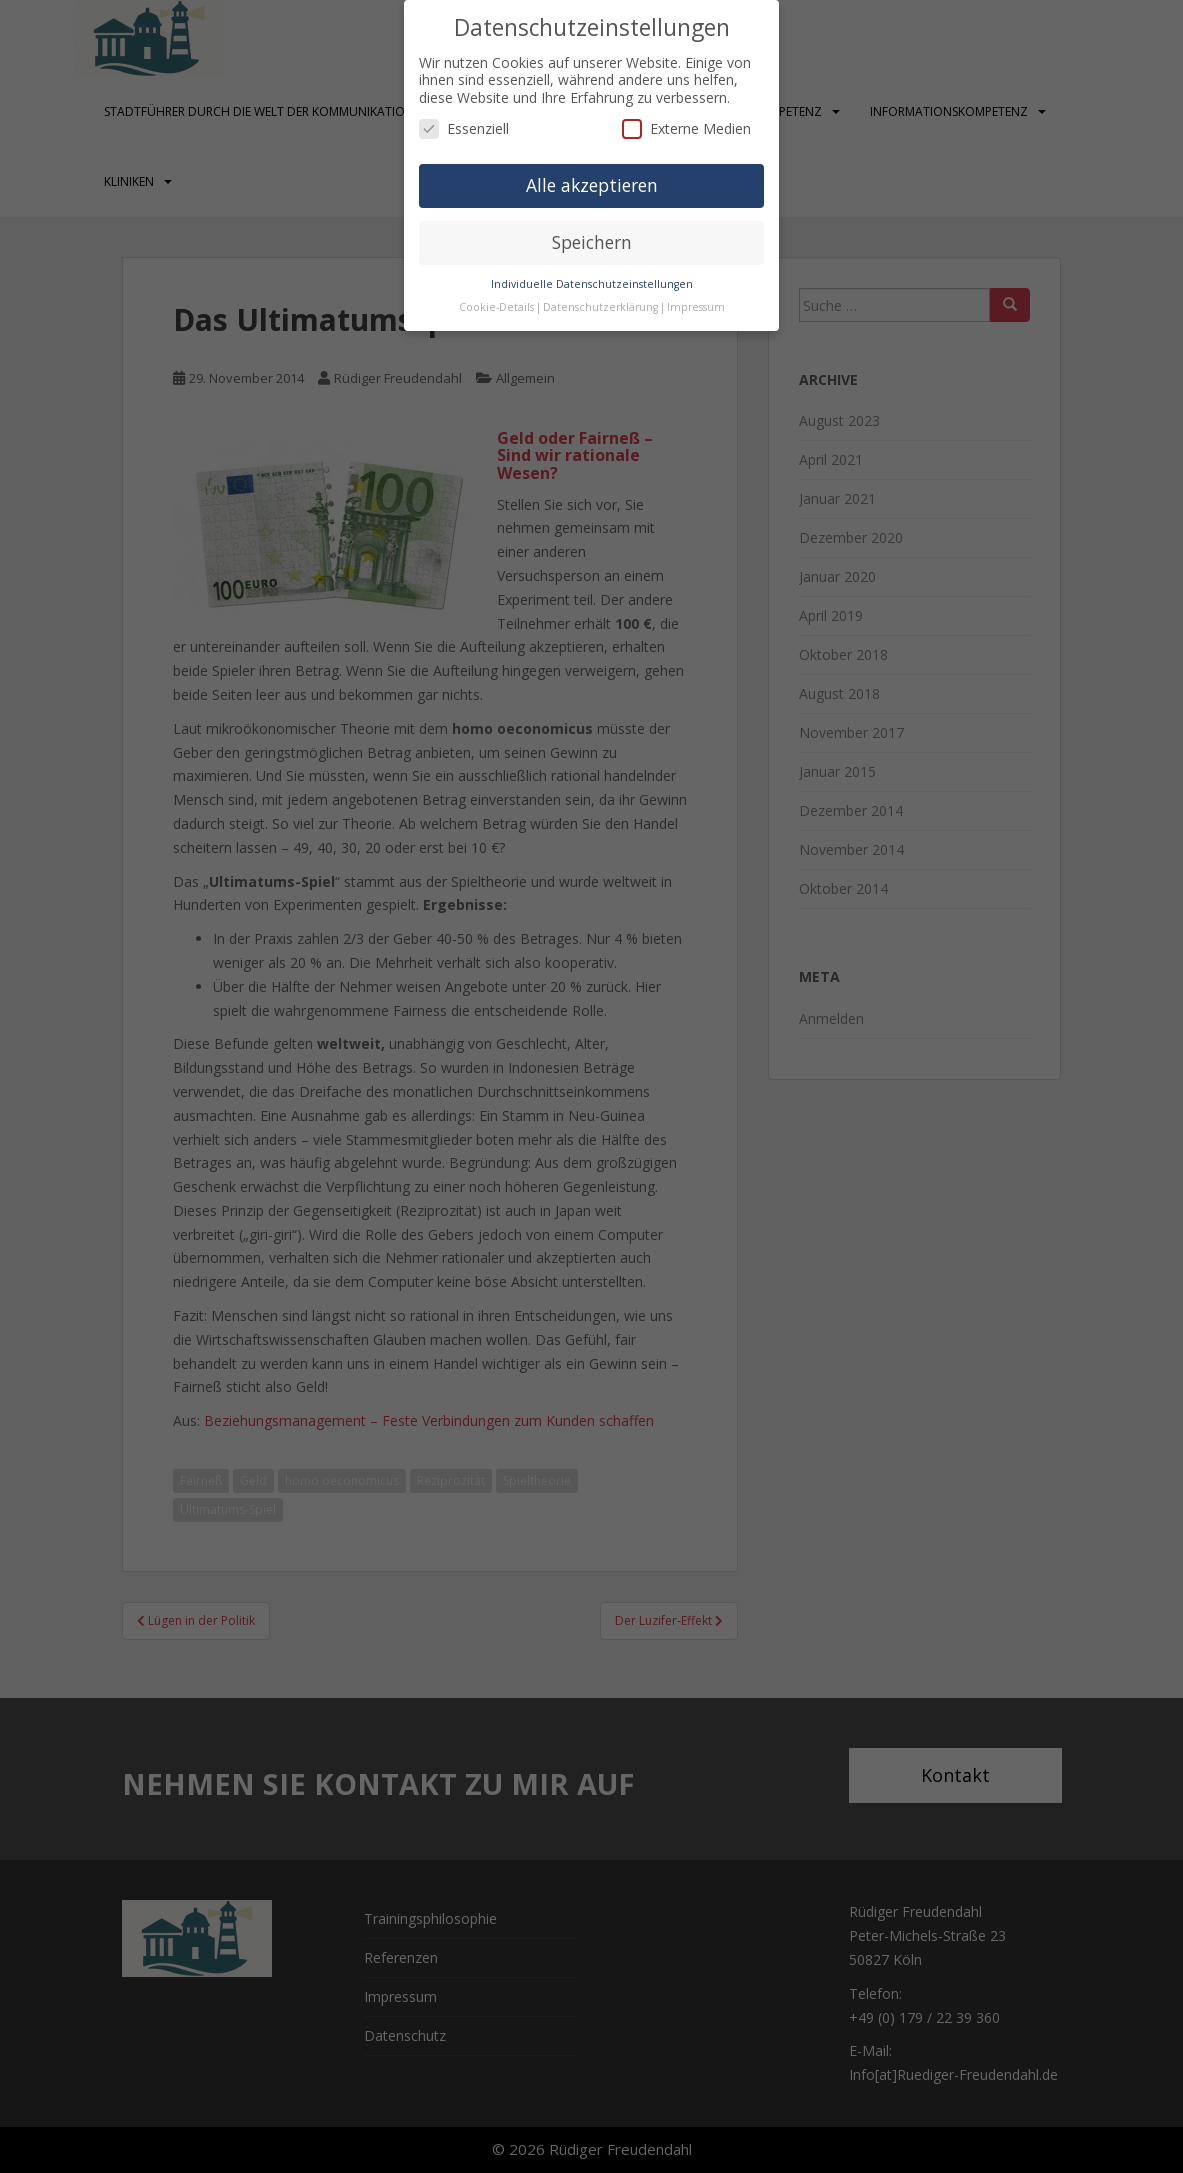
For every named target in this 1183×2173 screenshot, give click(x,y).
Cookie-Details (496, 307)
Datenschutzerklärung (600, 307)
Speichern (592, 242)
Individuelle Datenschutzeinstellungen (592, 284)
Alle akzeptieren (592, 185)
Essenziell (464, 128)
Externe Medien (686, 128)
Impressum (696, 307)
